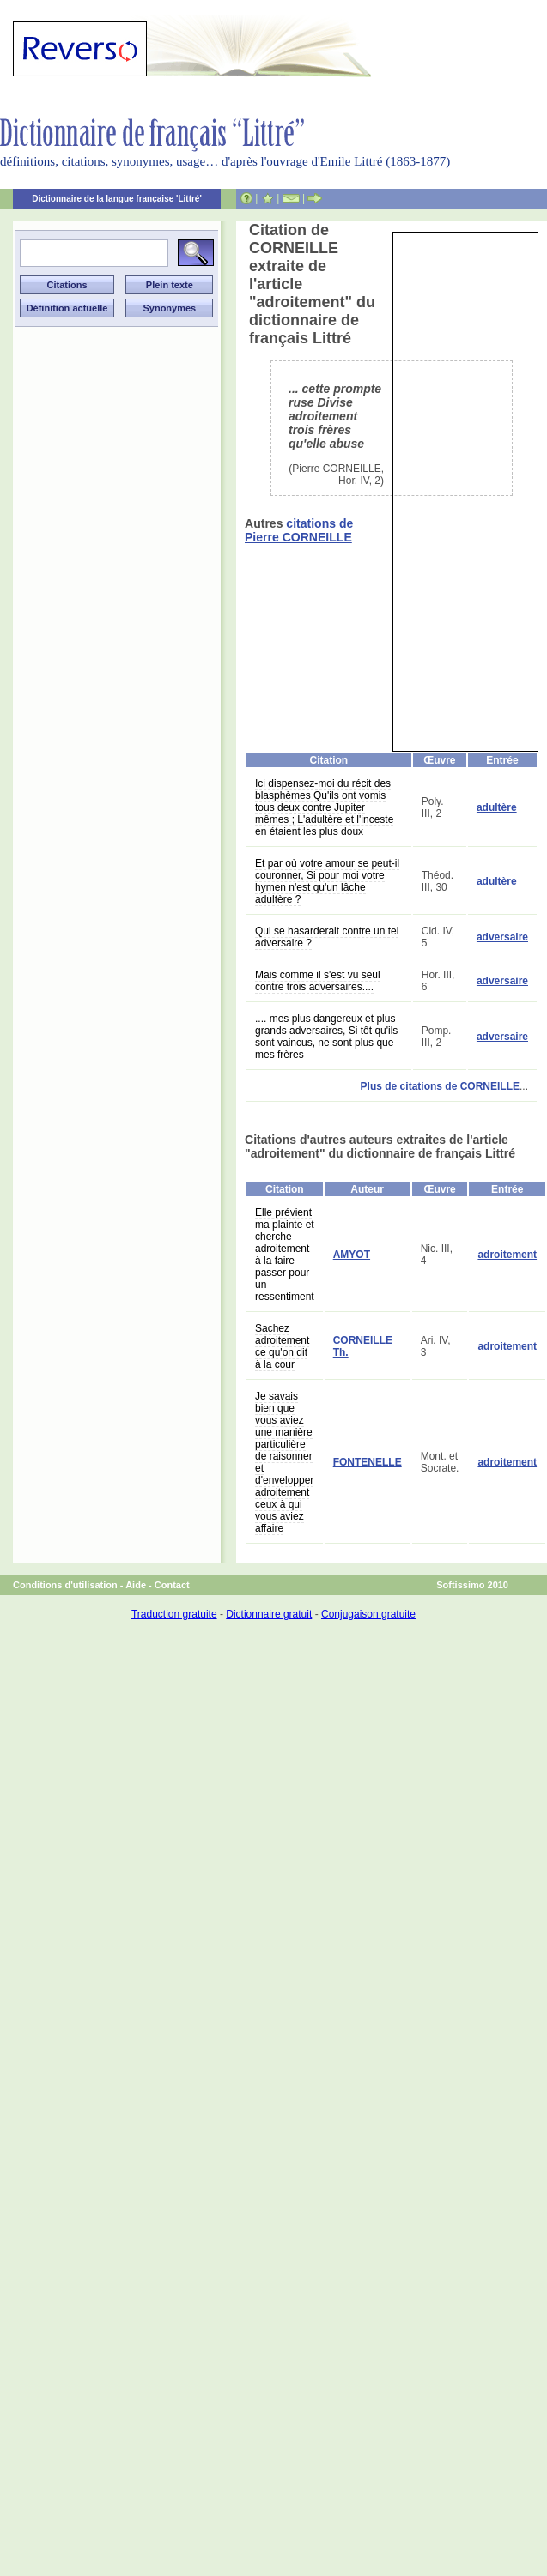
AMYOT (351, 1255)
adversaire (502, 937)
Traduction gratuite (174, 1614)
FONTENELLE (367, 1462)
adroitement (507, 1255)
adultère (497, 807)
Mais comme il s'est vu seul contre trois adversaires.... (317, 981)
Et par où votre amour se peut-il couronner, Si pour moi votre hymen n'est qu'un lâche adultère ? (327, 881)
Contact (172, 1585)
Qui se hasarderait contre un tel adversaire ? (326, 937)
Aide (135, 1585)
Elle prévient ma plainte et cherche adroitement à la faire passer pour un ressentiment (284, 1254)
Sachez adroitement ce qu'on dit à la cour (282, 1346)
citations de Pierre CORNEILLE (299, 530)
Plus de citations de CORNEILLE (440, 1086)
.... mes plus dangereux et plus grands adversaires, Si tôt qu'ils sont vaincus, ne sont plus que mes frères (326, 1037)
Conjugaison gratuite (368, 1614)
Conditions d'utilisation (65, 1585)
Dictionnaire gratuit (269, 1614)
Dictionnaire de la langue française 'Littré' (117, 198)
